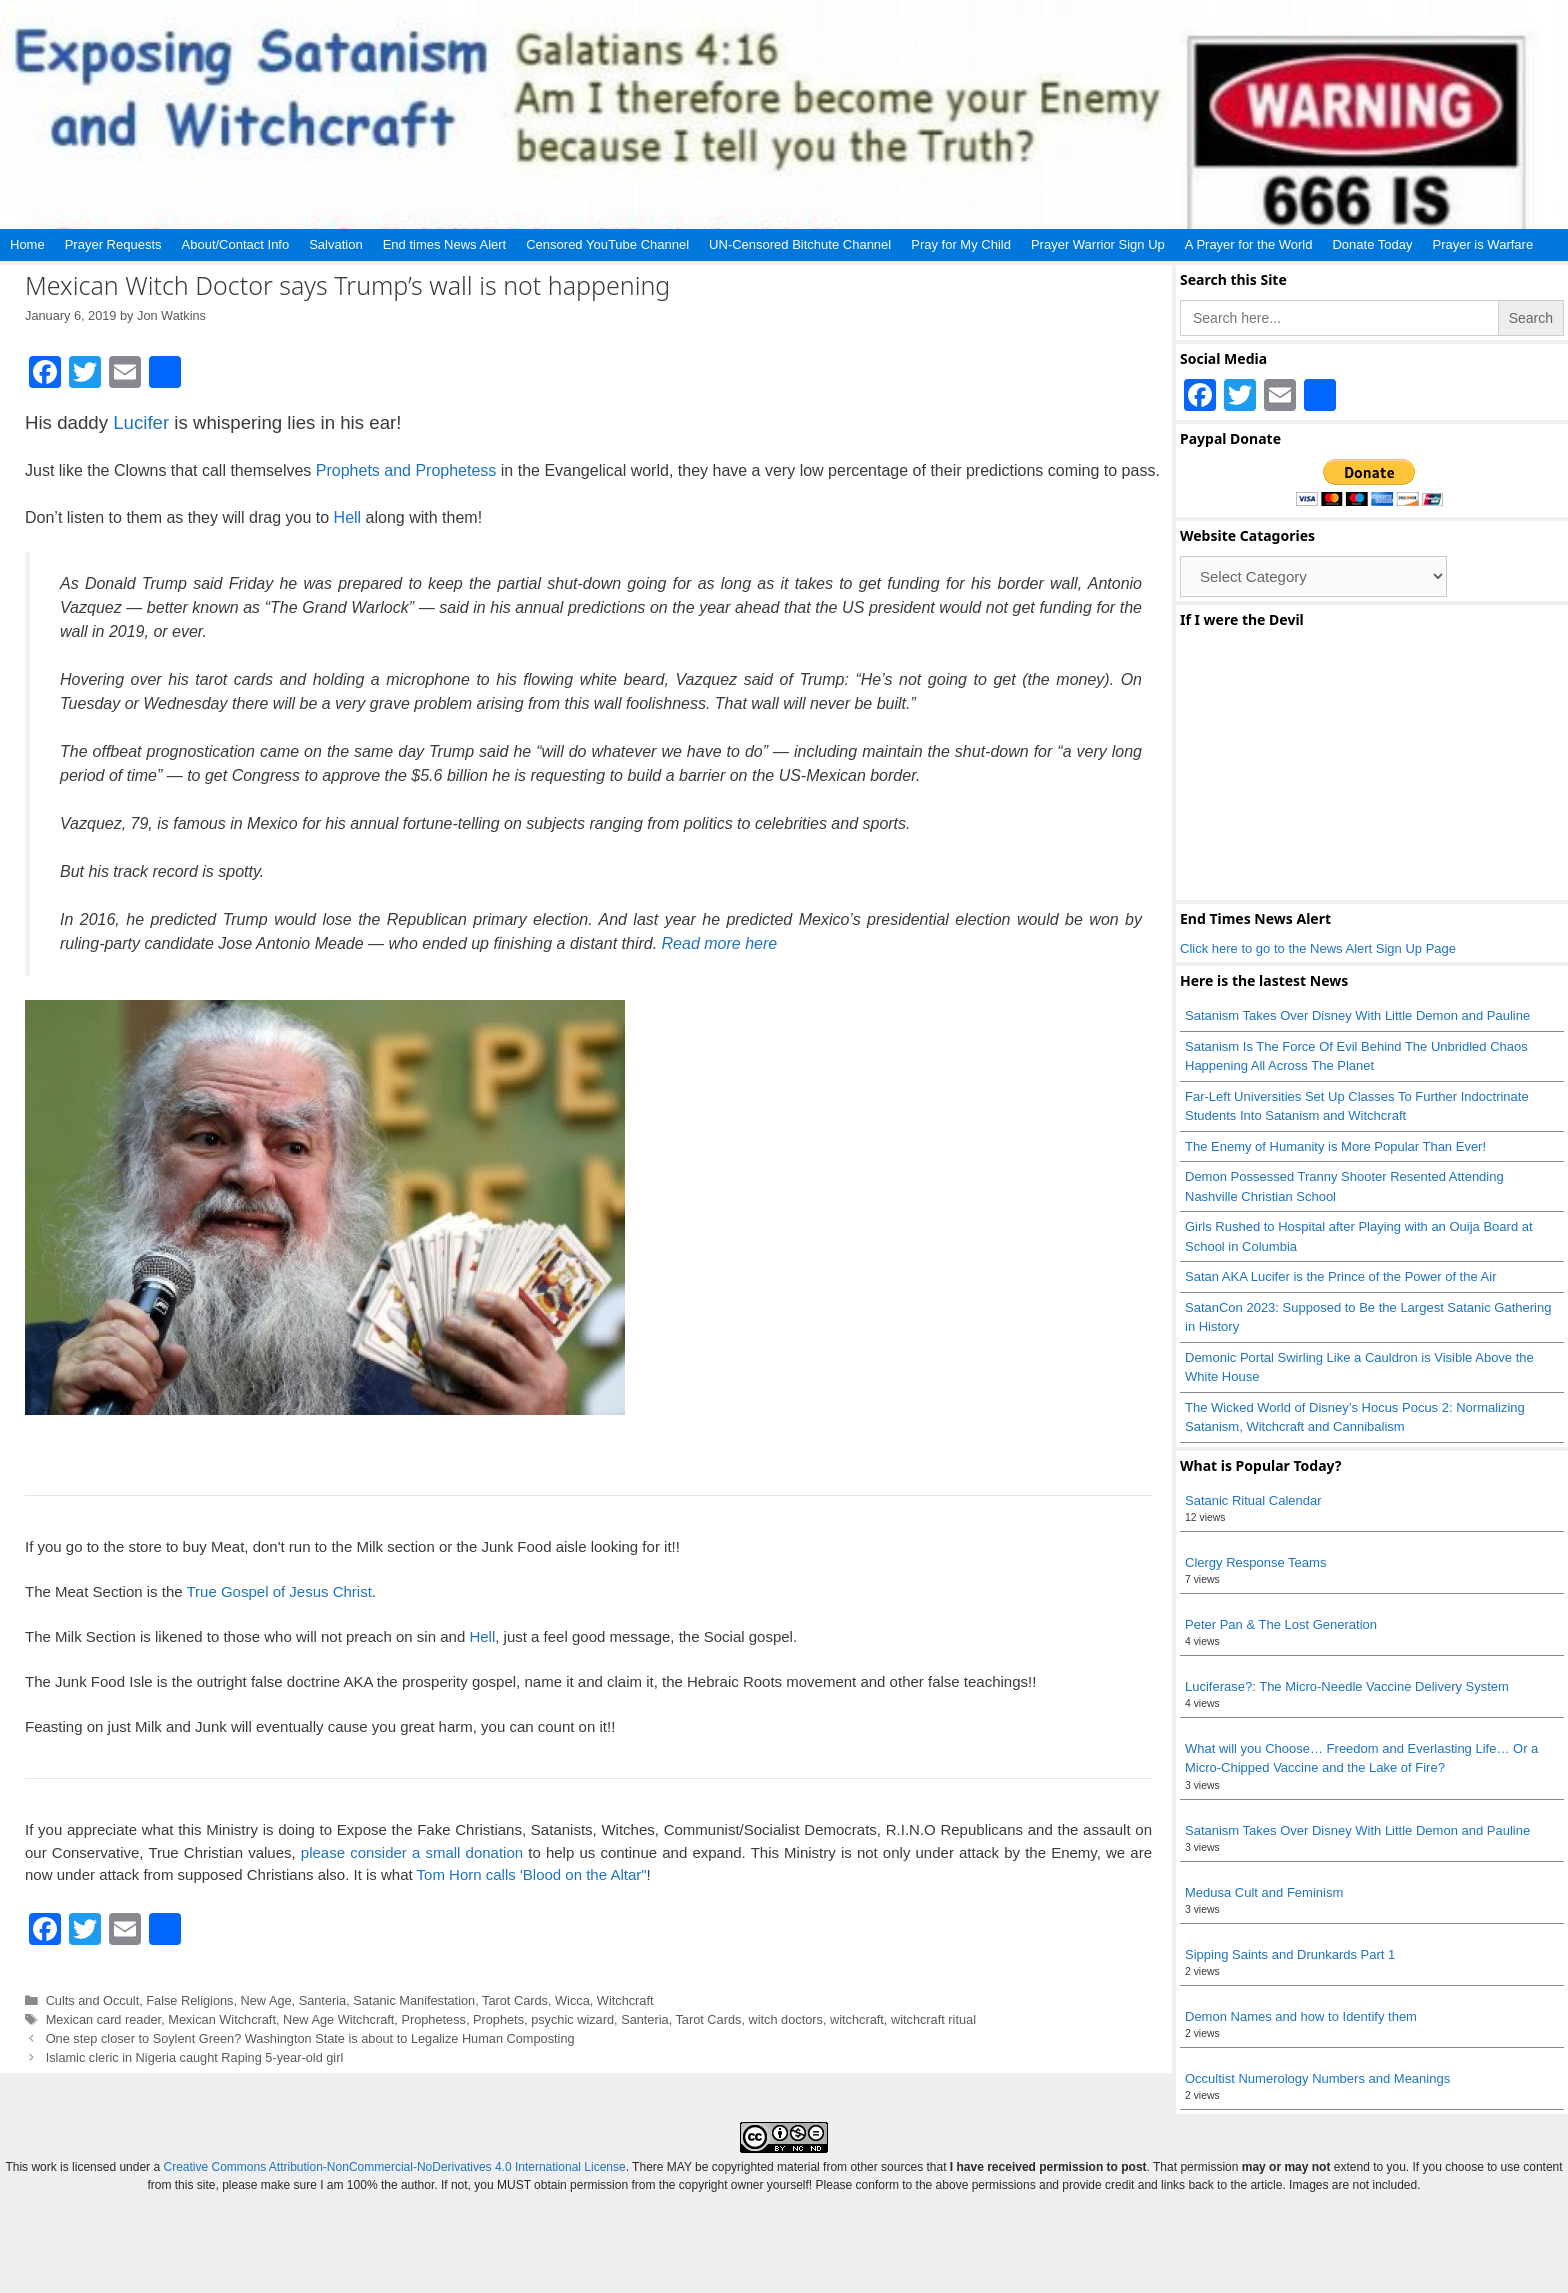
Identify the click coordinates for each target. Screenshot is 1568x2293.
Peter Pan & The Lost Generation (1281, 1624)
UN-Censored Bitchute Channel (800, 244)
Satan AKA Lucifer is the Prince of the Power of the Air (1340, 1276)
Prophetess (433, 2019)
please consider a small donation (412, 1852)
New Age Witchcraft (338, 2019)
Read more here (720, 943)
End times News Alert (445, 244)
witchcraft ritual (933, 2019)
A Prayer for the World (1249, 244)
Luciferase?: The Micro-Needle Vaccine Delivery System (1347, 1686)
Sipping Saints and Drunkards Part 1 (1290, 1954)
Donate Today (1372, 244)
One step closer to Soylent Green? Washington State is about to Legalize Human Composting (310, 2038)
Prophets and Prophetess (406, 470)
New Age (266, 2000)
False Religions (189, 2000)
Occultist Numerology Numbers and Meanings (1317, 2078)
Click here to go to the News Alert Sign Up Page (1318, 948)
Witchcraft (625, 2000)
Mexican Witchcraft (222, 2019)
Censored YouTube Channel (607, 244)
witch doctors (785, 2019)
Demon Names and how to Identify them (1301, 2016)
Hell (348, 517)
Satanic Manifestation (414, 2000)
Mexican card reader (104, 2019)
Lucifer (141, 422)
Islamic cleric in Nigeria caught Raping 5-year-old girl (195, 2057)
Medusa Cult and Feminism (1264, 1892)
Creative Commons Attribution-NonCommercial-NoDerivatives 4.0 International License (394, 2167)
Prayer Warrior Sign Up (1098, 244)
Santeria (323, 2000)
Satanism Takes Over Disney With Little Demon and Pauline (1357, 1015)
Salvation (335, 244)
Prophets (498, 2019)
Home (27, 244)
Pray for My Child (961, 244)
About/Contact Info (236, 244)
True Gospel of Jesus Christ (278, 1591)
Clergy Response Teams (1255, 1562)
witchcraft (857, 2019)
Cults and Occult (93, 2000)
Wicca (572, 2000)
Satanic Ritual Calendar (1253, 1500)
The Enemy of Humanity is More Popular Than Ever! (1335, 1146)
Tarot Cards (515, 2000)
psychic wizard (572, 2019)
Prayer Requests (113, 244)
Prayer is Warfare (1482, 244)
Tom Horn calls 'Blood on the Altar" (532, 1874)
